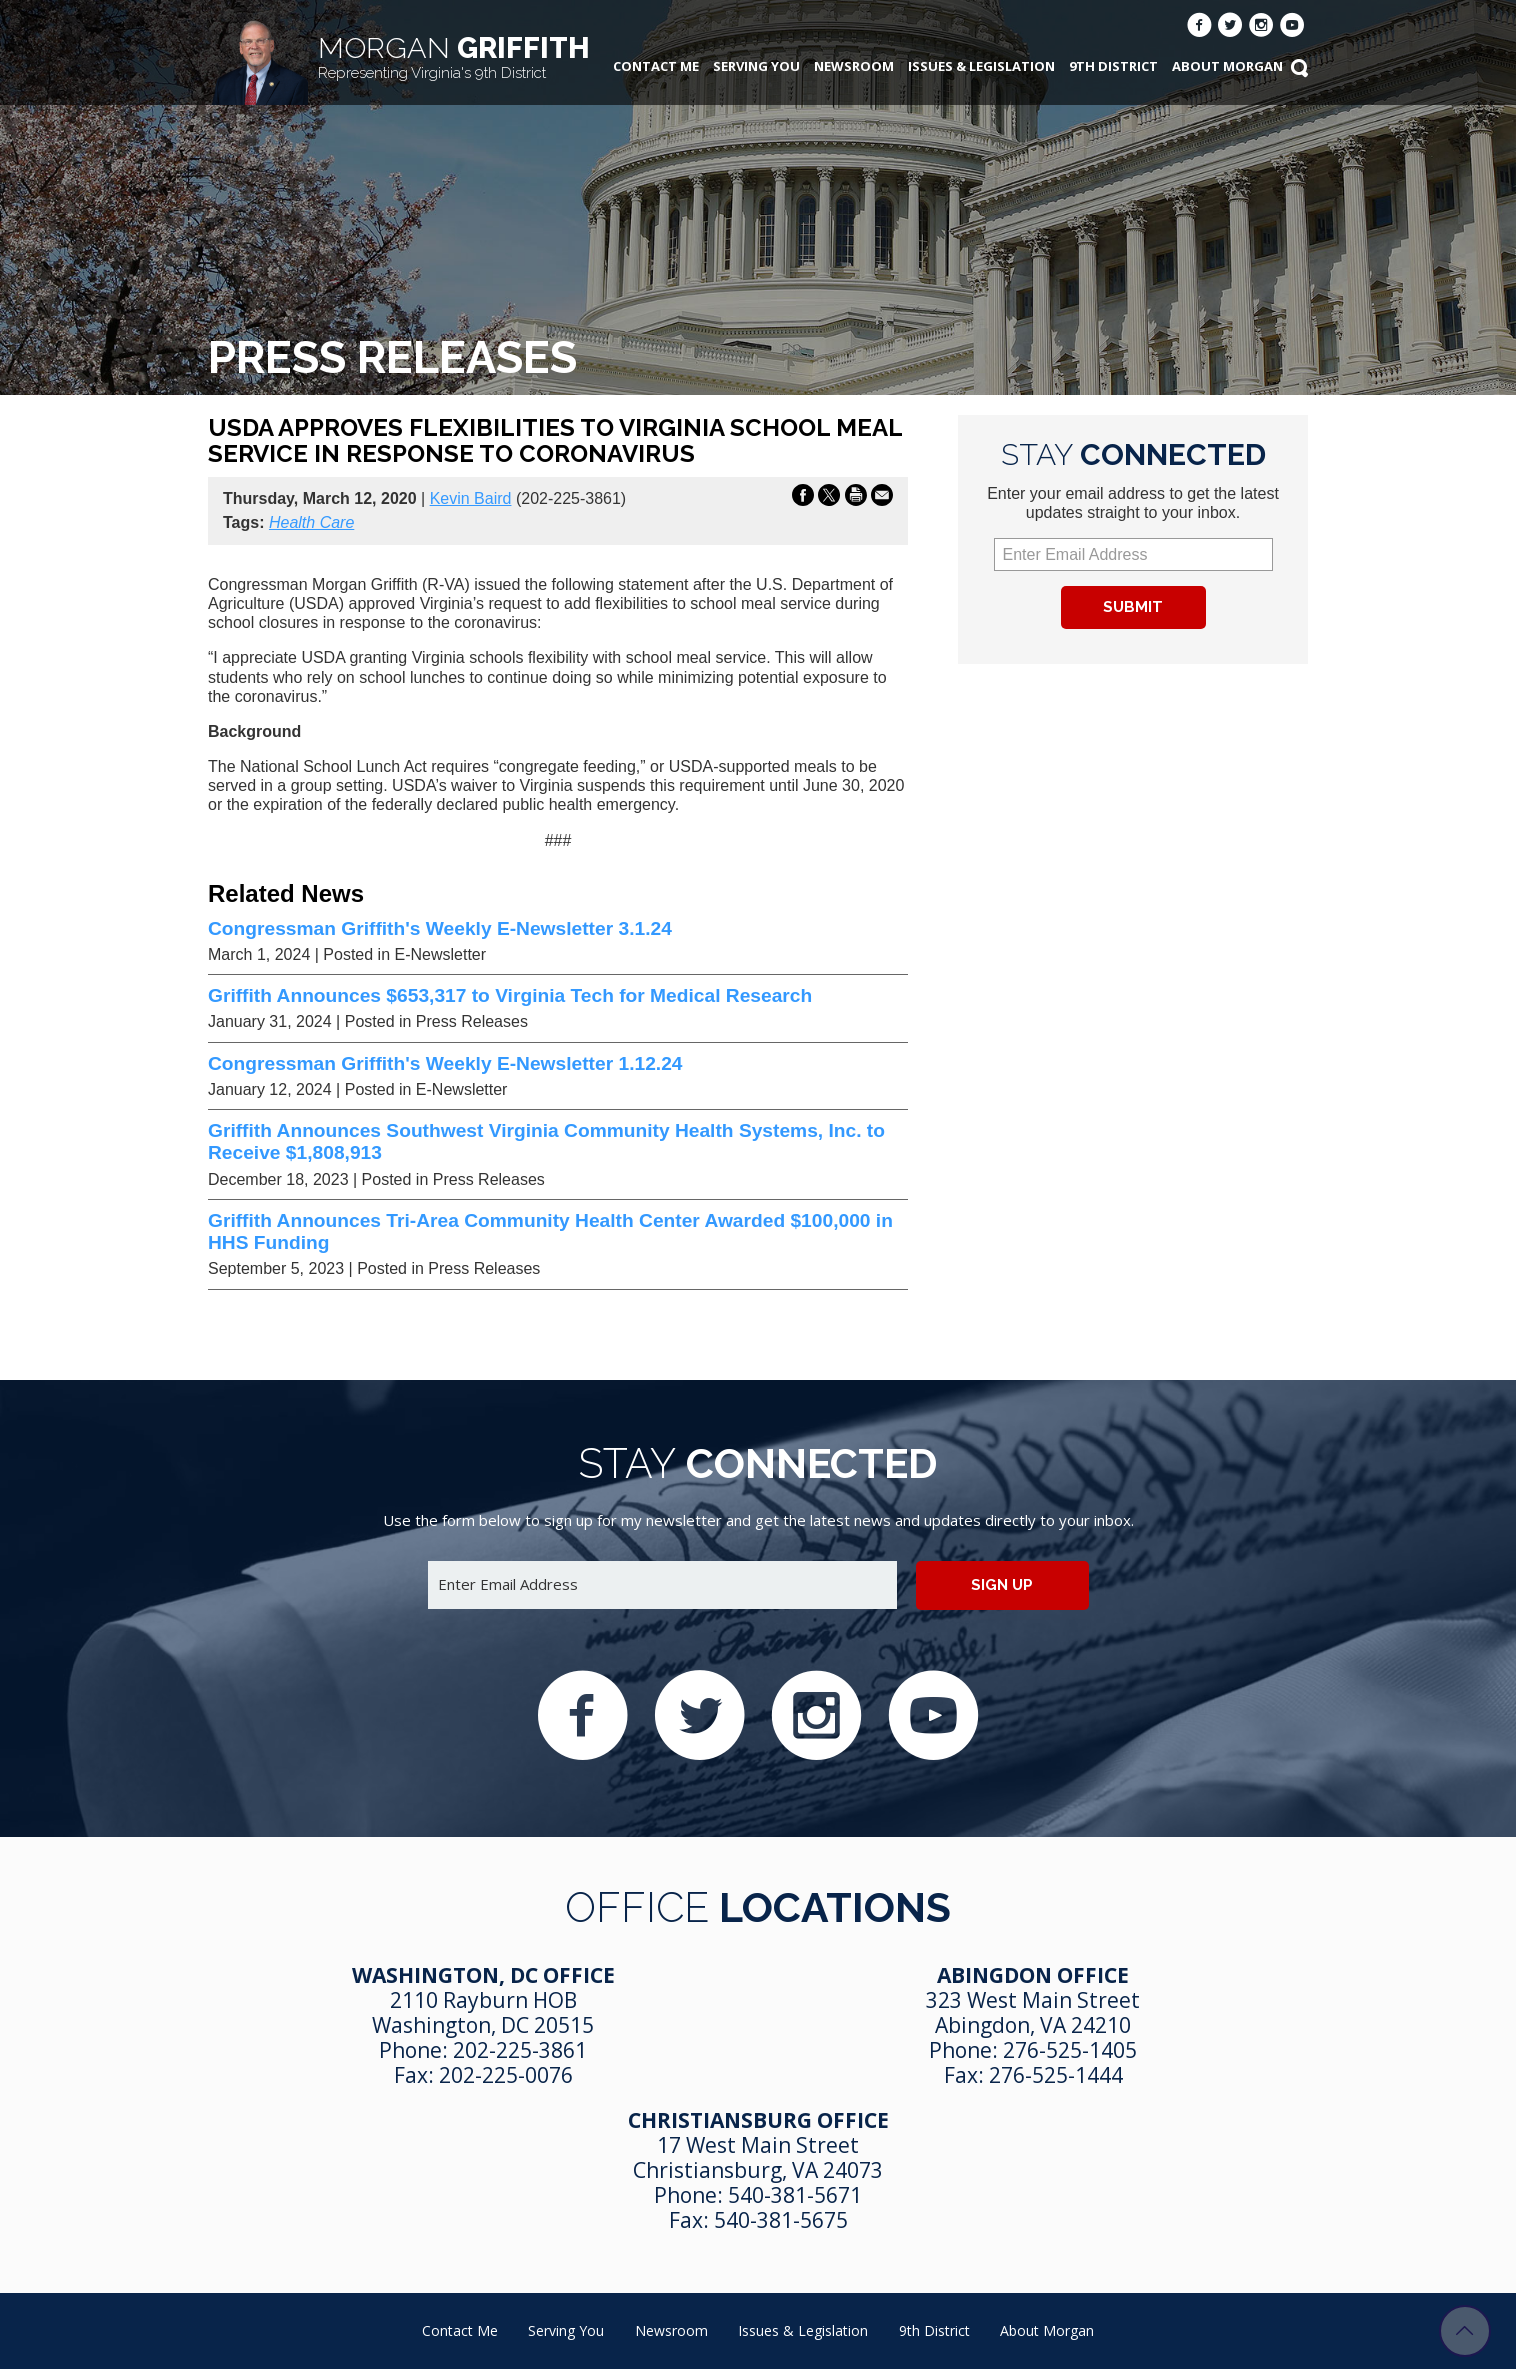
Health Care (311, 522)
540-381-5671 (795, 2195)
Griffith (454, 56)
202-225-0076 (506, 2075)
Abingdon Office (1033, 1975)
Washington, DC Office (483, 1975)
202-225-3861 (520, 2050)
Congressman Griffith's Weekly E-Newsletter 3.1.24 (440, 928)
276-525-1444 (1056, 2075)
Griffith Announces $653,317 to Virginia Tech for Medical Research (510, 995)
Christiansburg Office (758, 2120)
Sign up (1002, 1585)
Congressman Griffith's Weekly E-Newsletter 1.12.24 (445, 1063)
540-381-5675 (781, 2220)
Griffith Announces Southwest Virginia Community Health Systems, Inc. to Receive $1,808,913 (546, 1141)
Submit (1133, 607)
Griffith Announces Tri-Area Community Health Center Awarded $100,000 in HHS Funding (550, 1231)
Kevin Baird (471, 498)
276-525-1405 (1070, 2050)
